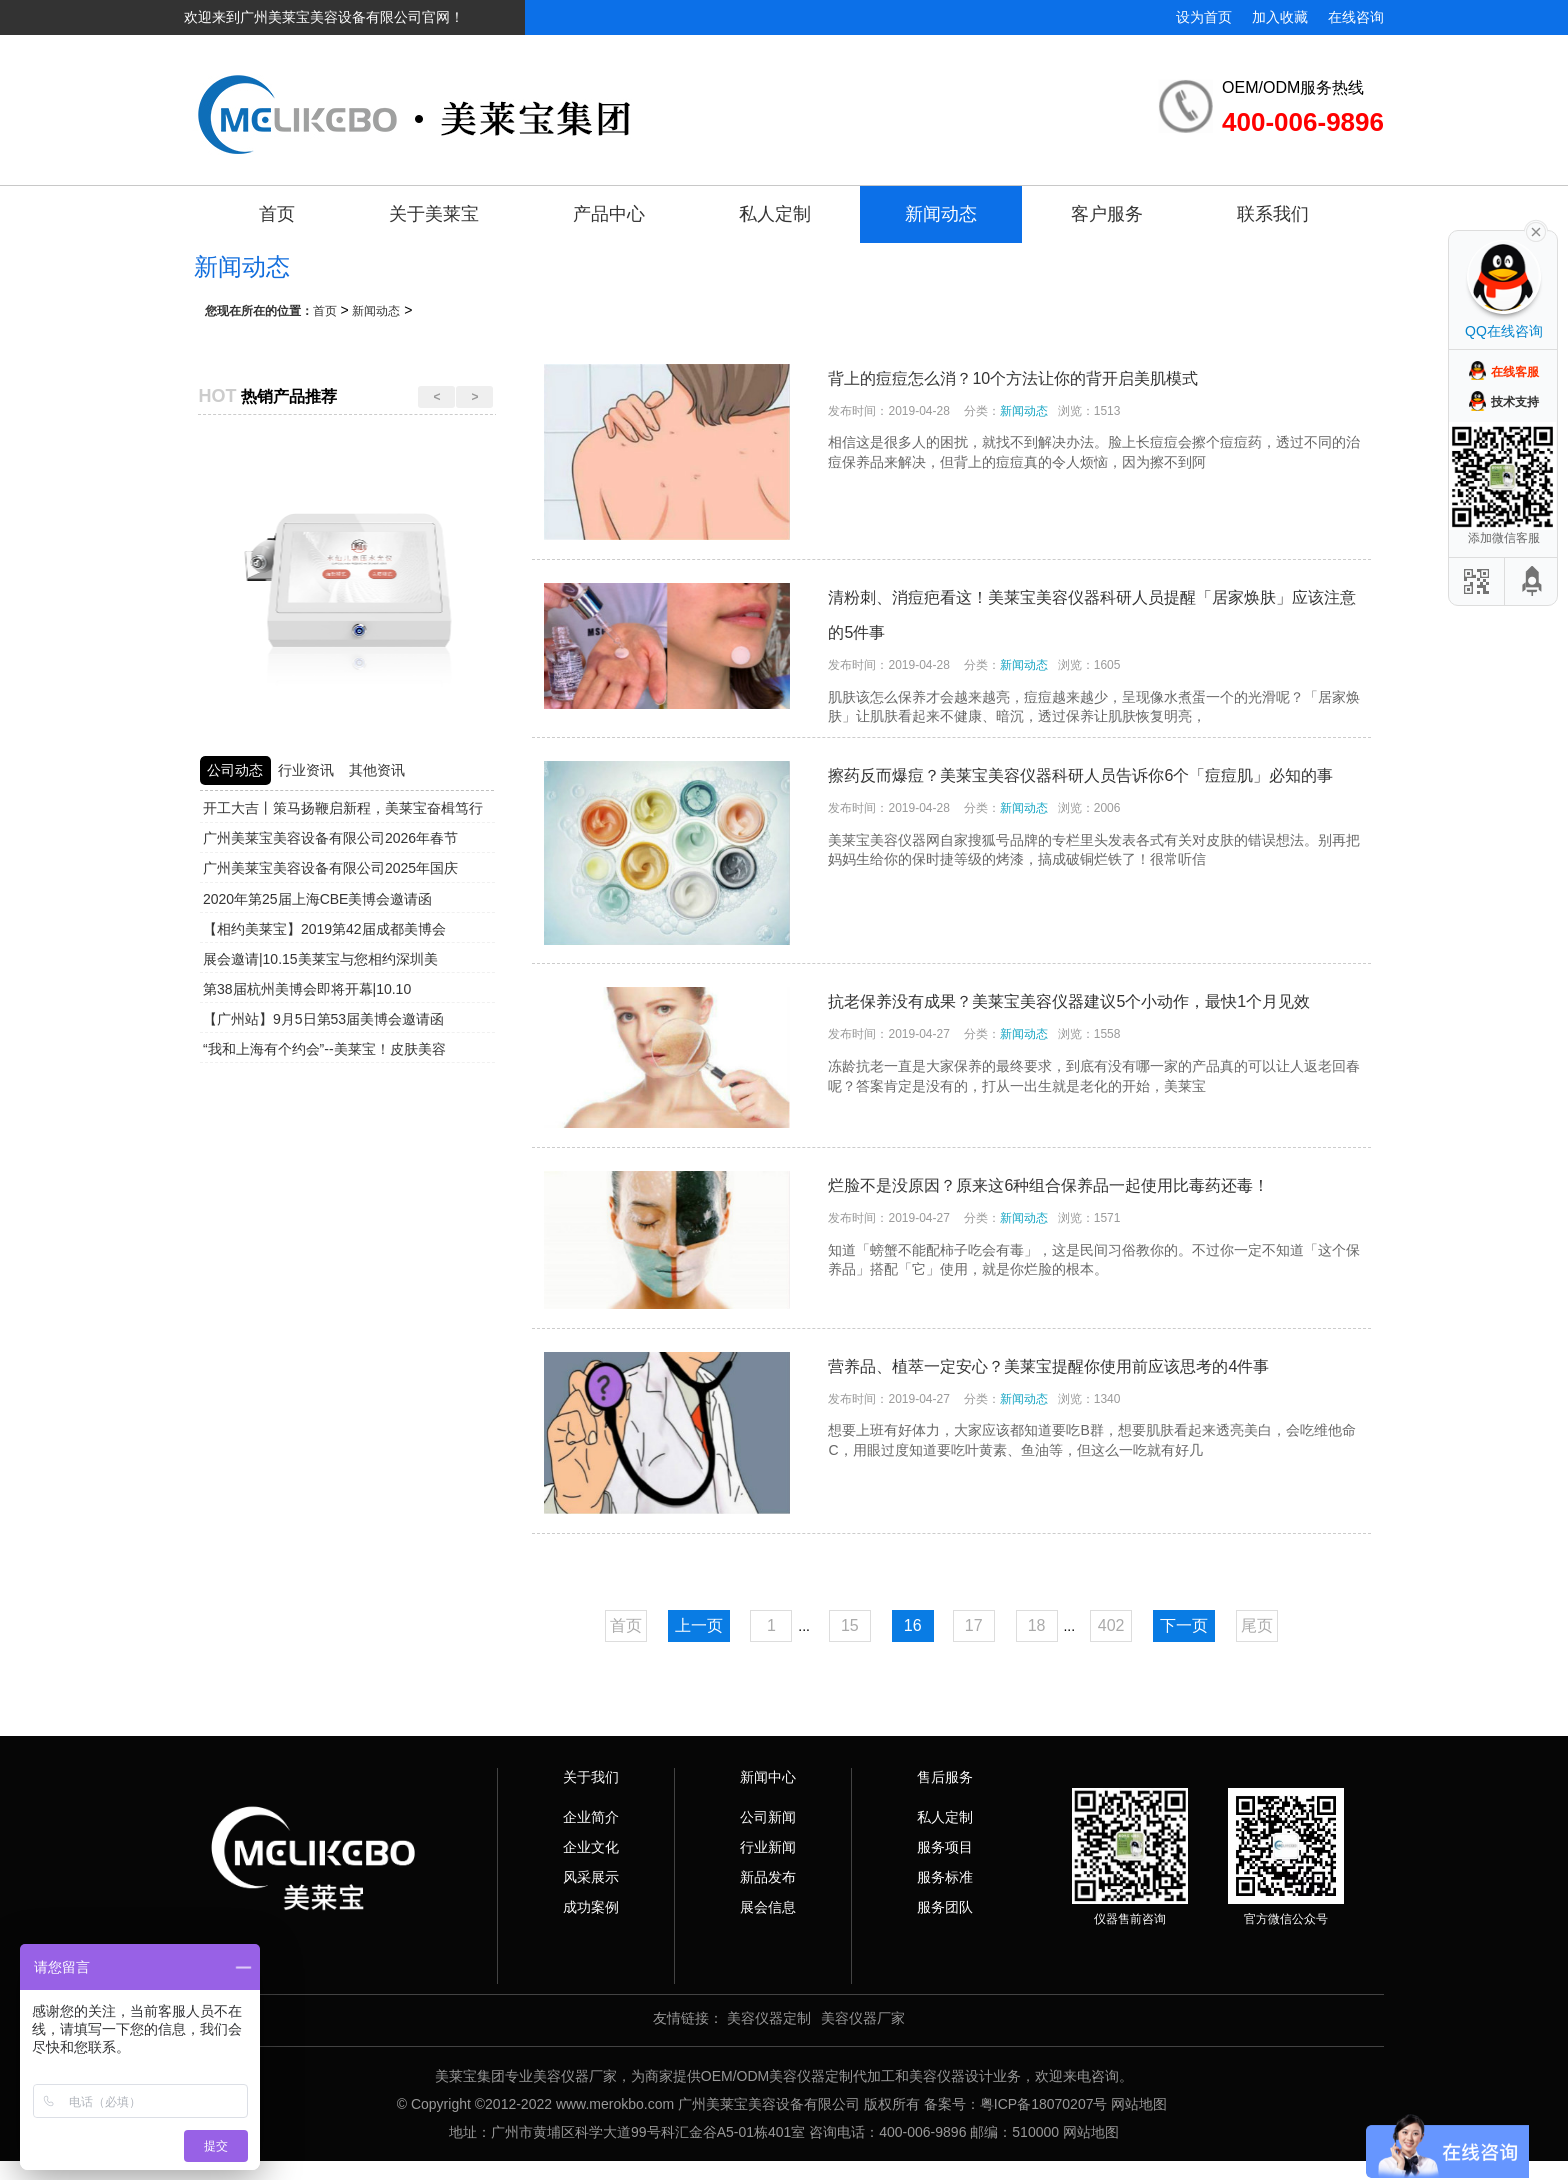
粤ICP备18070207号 (1044, 2104)
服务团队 (945, 1907)
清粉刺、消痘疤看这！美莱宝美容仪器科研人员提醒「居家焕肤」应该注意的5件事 (1092, 615)
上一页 (699, 1625)
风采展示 (591, 1877)
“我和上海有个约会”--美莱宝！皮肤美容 (324, 1049)
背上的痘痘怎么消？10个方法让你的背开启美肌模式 (1013, 378)
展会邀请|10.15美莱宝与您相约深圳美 (320, 959)
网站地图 (1139, 2104)
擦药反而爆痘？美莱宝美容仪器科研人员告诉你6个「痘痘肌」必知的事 (1080, 775)
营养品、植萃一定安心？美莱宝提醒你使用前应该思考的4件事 (1048, 1366)
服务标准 (945, 1877)
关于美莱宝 (434, 214)
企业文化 (591, 1847)
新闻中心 (768, 1777)
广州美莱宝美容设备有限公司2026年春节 (330, 838)
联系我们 (1273, 214)
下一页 (1184, 1625)
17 (974, 1625)
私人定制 (775, 214)
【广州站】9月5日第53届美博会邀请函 (323, 1019)
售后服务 (945, 1777)
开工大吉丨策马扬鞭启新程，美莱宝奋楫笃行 (343, 808)
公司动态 (235, 770)
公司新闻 (768, 1817)
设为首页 (1204, 17)
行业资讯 (306, 770)
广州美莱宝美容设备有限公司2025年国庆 (330, 868)
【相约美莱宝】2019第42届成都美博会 (324, 929)
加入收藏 (1280, 17)
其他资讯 (377, 770)
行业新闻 (768, 1847)
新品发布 (768, 1877)
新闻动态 (941, 214)
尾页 (1257, 1625)
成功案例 (591, 1907)
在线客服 (1515, 372)
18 (1037, 1625)
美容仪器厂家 (863, 2018)
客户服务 (1107, 214)
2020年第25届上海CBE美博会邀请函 (318, 899)
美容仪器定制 (769, 2018)
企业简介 (591, 1817)
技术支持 (1515, 402)
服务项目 (945, 1847)
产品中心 (609, 214)
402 (1111, 1625)
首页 (277, 214)
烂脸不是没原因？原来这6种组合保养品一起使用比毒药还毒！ (1048, 1185)
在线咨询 (1356, 17)
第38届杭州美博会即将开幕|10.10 (307, 989)
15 (850, 1625)
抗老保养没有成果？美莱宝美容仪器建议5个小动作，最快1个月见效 (1069, 1001)
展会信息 (768, 1907)
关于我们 (591, 1777)
